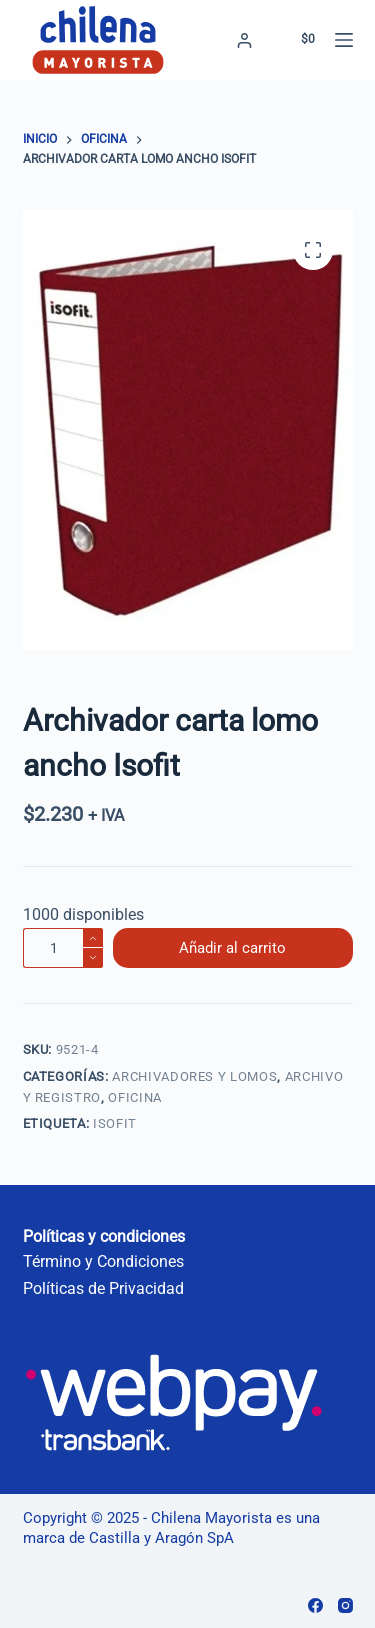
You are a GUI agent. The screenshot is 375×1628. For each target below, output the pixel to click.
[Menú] (344, 40)
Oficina (135, 1097)
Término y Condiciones (103, 1261)
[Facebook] (315, 1605)
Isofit (115, 1123)
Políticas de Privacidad (103, 1288)
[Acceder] (244, 40)
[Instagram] (345, 1605)
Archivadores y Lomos (194, 1076)
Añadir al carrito (232, 948)
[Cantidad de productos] (63, 948)
